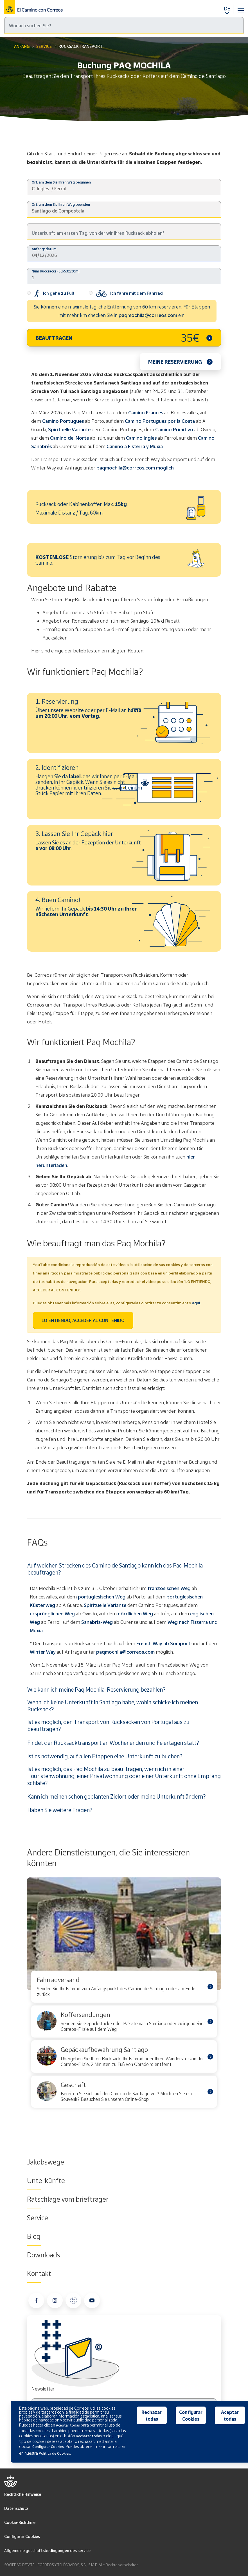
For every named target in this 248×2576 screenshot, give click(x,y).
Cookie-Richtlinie (19, 2522)
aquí (196, 1303)
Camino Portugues (63, 421)
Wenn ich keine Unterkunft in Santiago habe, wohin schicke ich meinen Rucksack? (112, 1705)
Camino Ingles (141, 438)
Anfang (22, 46)
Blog (33, 2236)
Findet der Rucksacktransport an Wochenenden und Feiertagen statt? (113, 1742)
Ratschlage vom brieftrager (68, 2199)
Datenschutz (16, 2508)
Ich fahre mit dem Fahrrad (126, 293)
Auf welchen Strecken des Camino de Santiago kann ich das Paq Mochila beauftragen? (115, 1569)
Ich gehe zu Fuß (50, 294)
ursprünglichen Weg (52, 1613)
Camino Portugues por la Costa (160, 421)
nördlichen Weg (135, 1613)
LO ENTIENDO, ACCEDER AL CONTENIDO (83, 1320)
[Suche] (124, 25)
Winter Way (43, 1652)
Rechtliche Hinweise (22, 2494)
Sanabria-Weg (97, 1622)
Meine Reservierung (175, 362)
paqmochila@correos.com (148, 315)
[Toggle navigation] (240, 7)
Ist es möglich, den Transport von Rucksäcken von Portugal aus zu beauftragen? (108, 1725)
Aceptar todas (230, 2415)
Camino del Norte (69, 438)
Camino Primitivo (174, 429)
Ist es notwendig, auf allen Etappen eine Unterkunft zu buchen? (104, 1756)
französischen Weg (169, 1588)
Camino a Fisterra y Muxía (135, 446)
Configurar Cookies (22, 2536)
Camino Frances (145, 412)
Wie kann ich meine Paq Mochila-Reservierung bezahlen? (96, 1689)
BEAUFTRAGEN (118, 338)
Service (44, 46)
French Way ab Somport (163, 1643)
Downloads (43, 2255)
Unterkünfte (46, 2180)
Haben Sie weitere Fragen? (59, 1809)
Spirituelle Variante (69, 429)
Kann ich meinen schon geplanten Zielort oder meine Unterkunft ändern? (116, 1796)
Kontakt (39, 2273)
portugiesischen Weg (101, 1597)
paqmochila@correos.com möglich (135, 468)
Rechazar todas (151, 2415)
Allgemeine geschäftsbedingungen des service (47, 2550)
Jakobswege (45, 2162)
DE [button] (227, 8)
